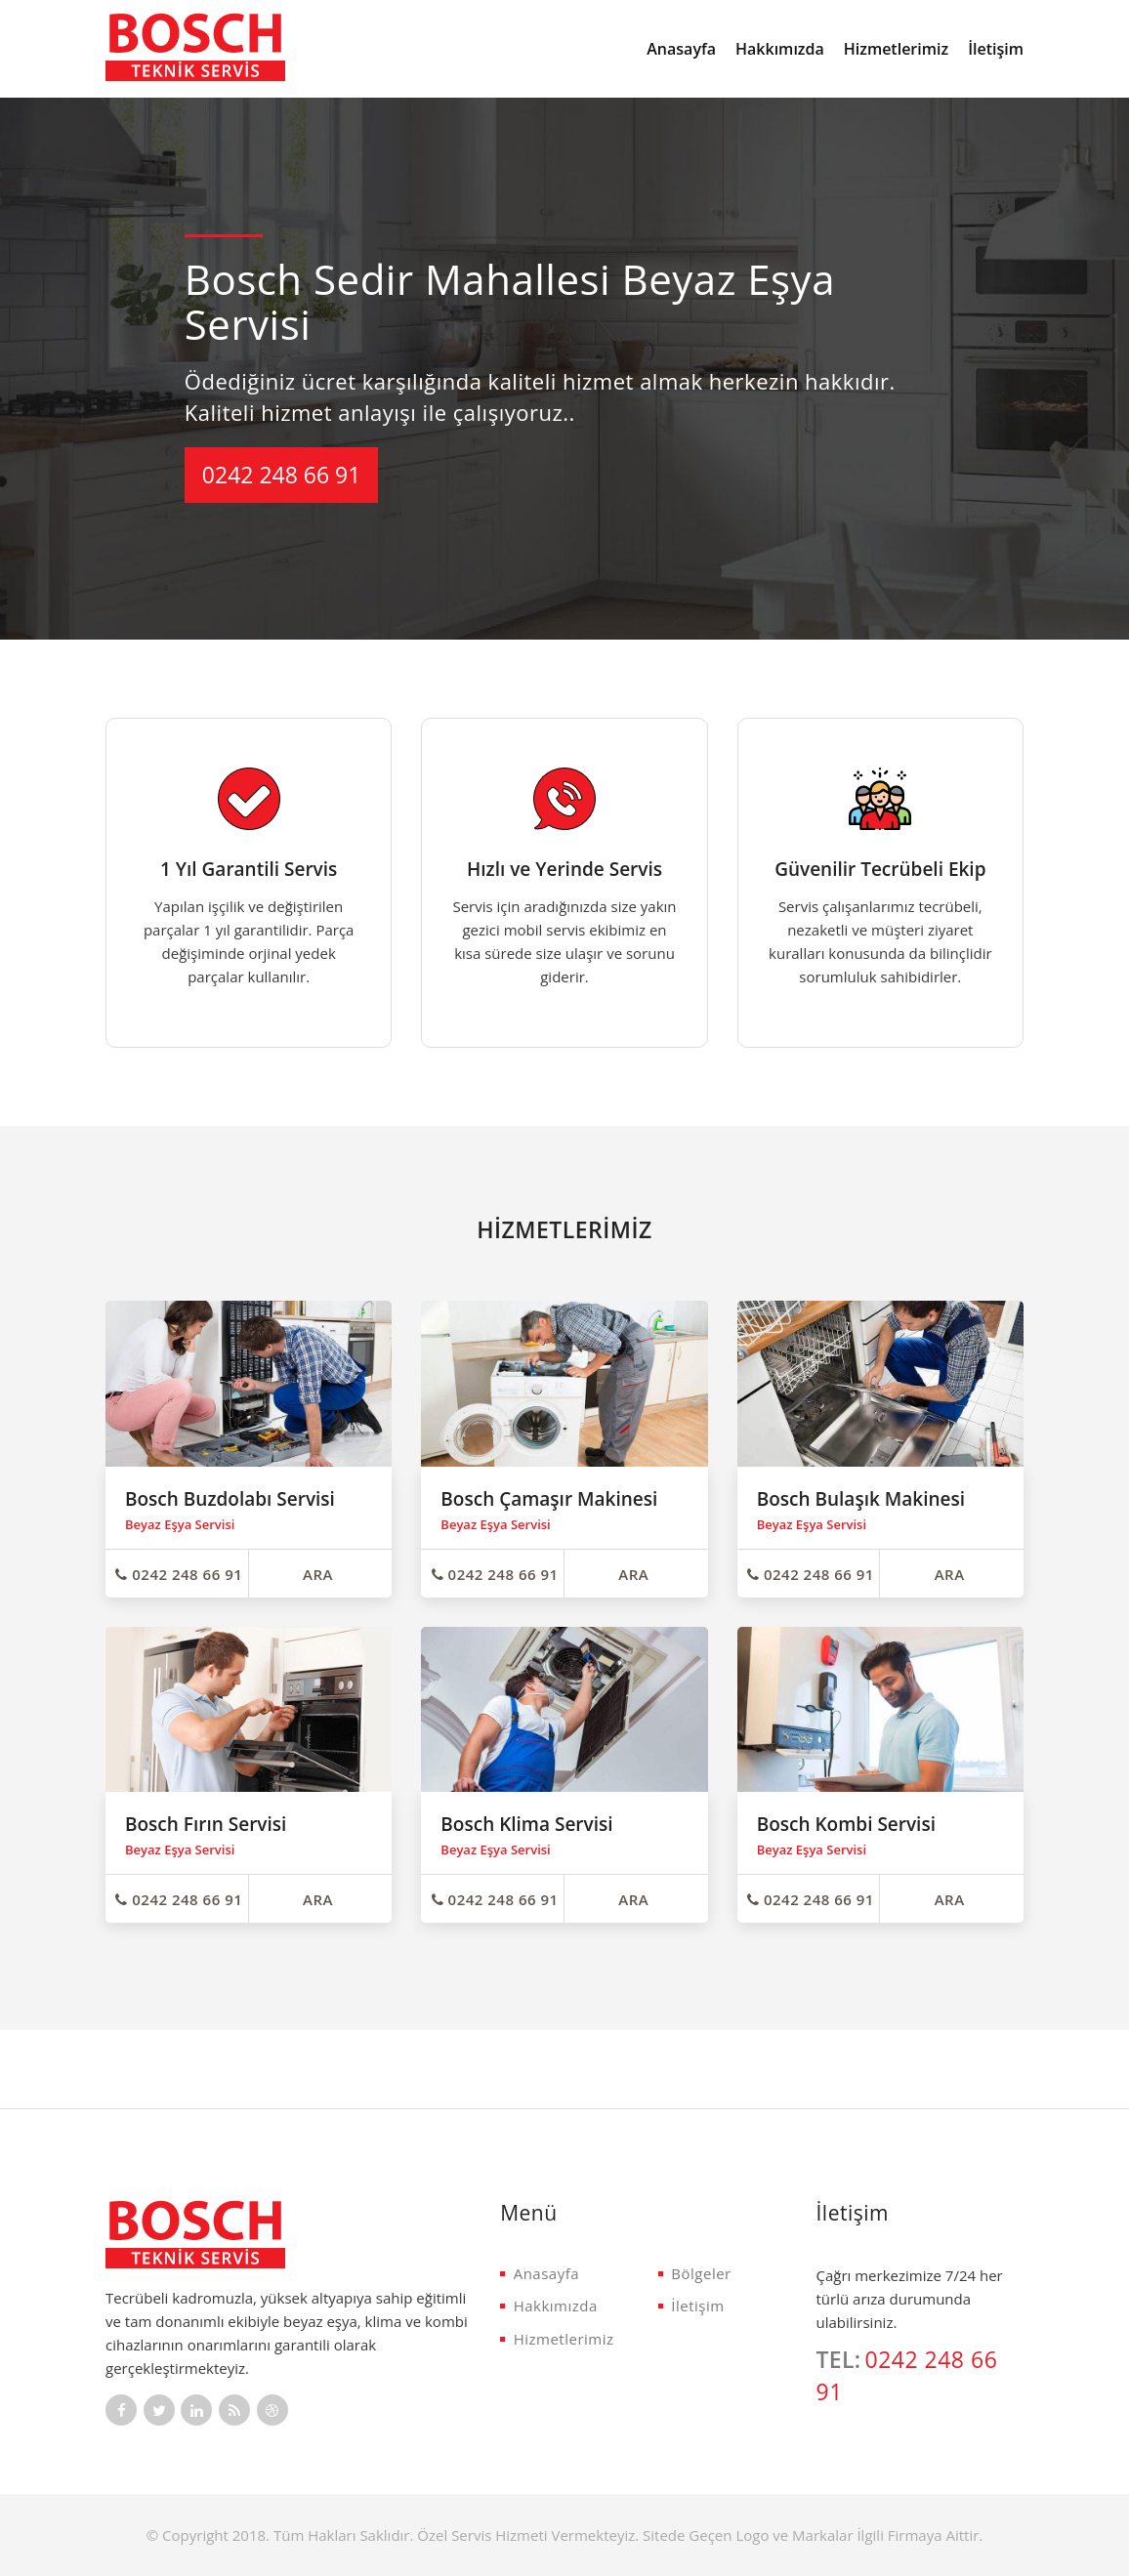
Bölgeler (695, 2273)
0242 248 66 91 (281, 474)
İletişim (996, 49)
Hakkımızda (779, 49)
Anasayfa (681, 49)
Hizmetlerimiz (896, 49)
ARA (318, 1574)
